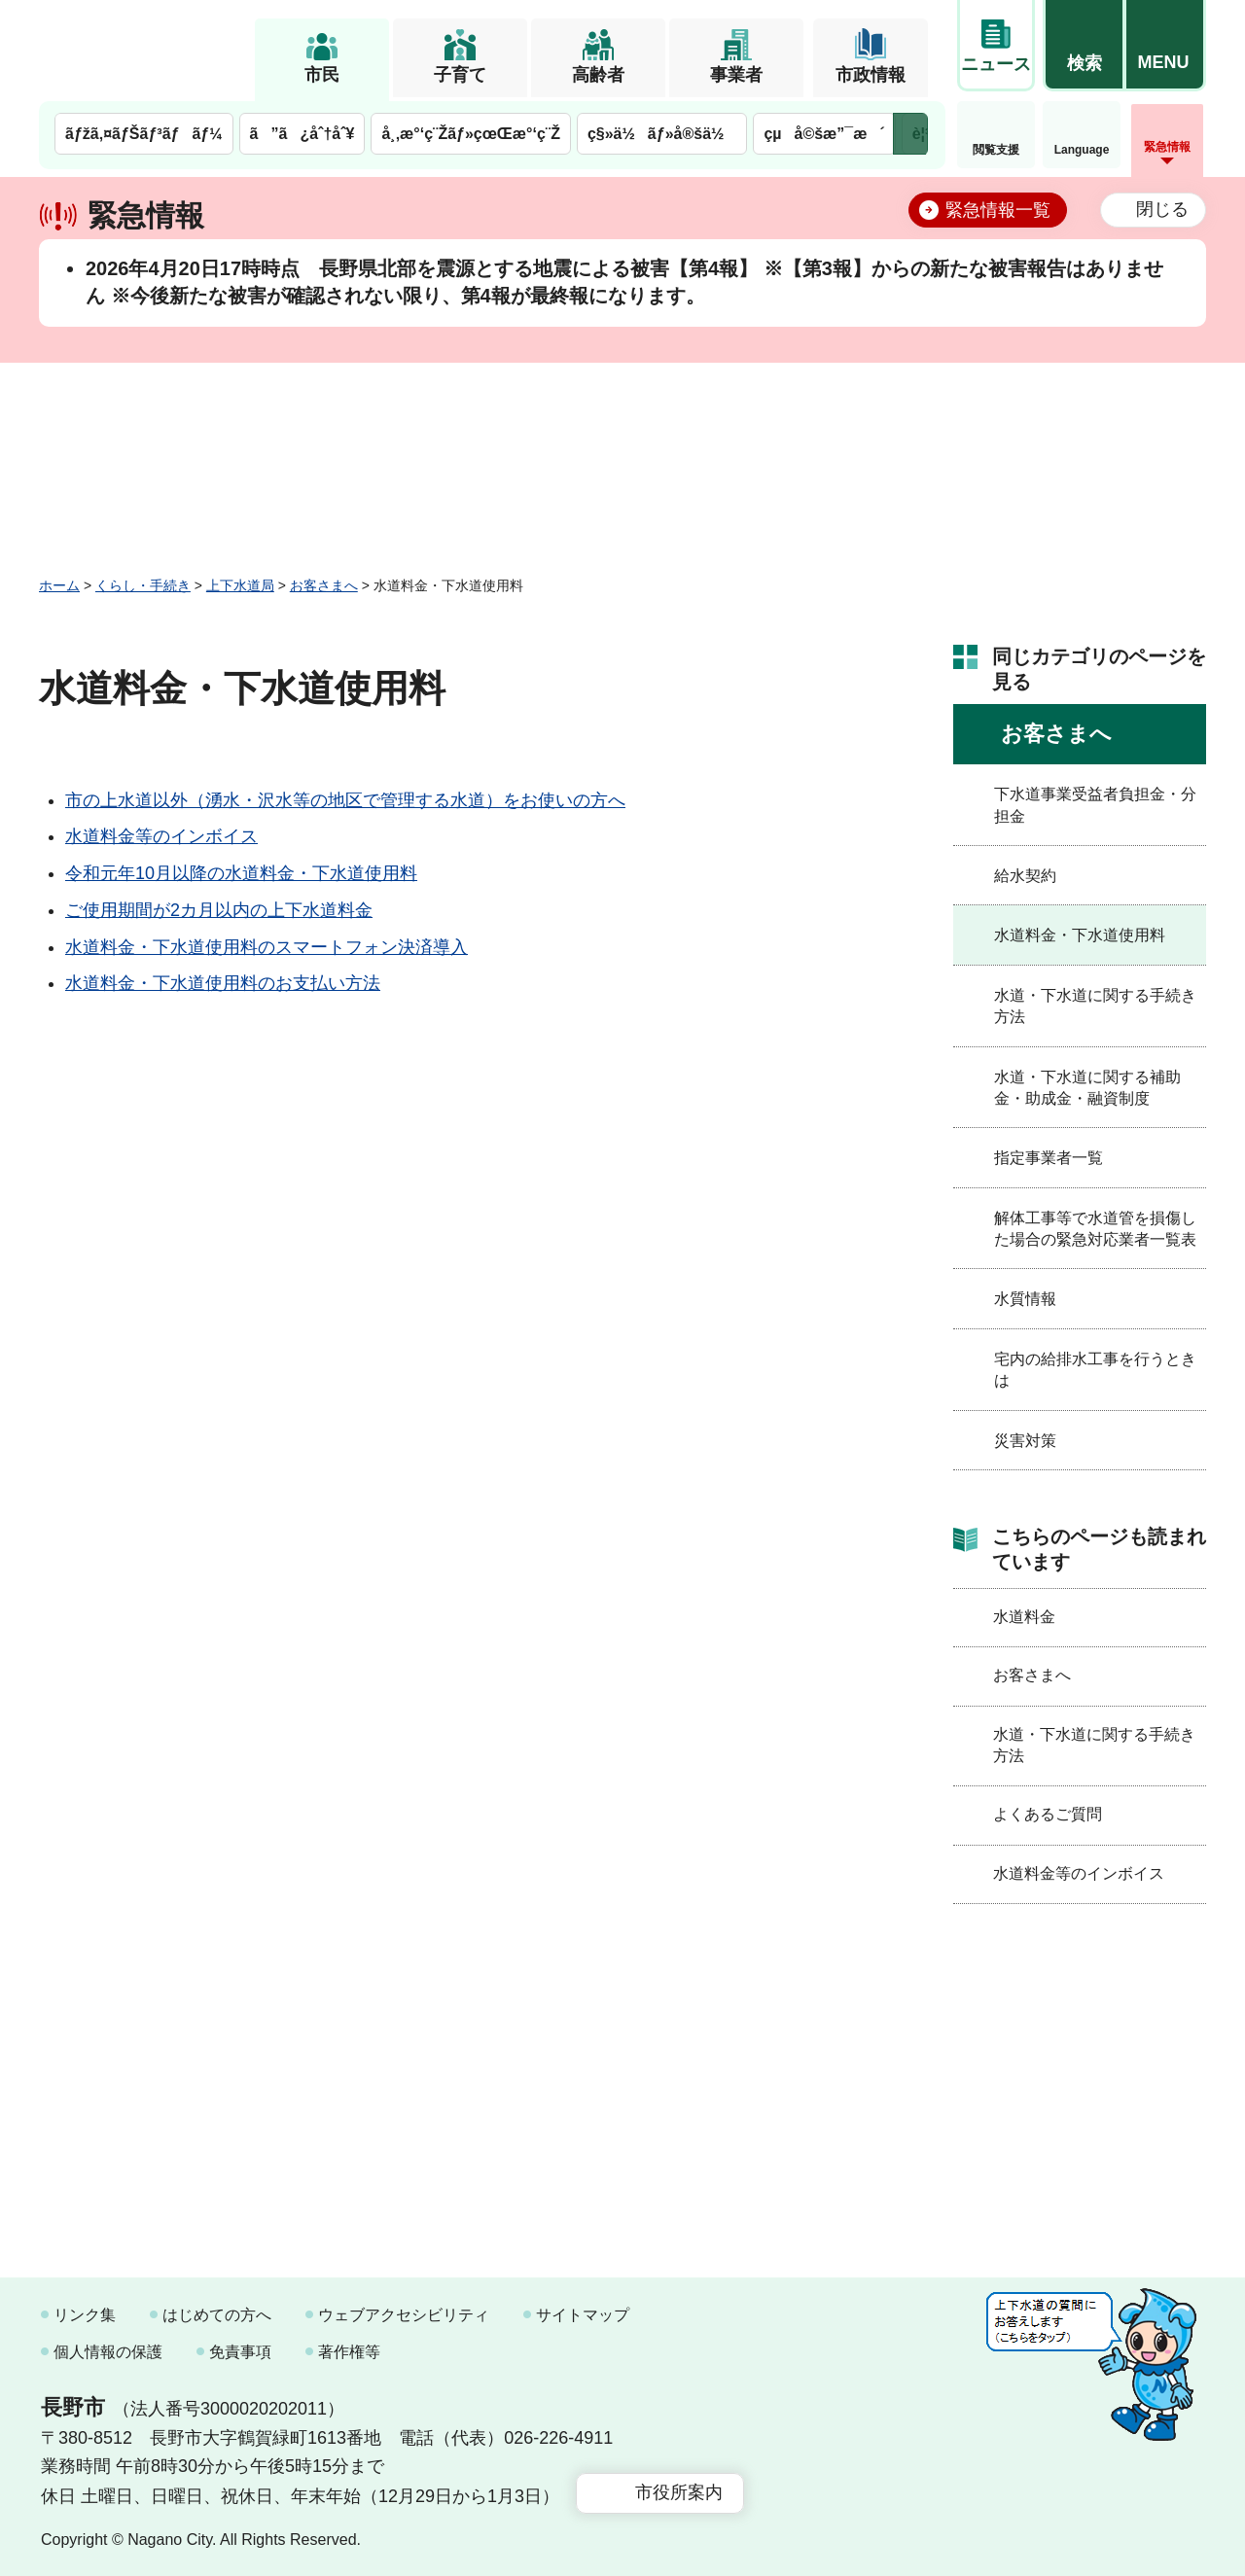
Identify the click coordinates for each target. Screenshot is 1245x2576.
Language (1082, 150)
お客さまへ (324, 585)
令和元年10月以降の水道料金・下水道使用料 (241, 873)
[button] (1083, 45)
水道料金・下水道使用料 (1079, 935)
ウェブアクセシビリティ (403, 2315)
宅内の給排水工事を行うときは (1095, 1370)
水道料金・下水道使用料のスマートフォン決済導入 (266, 947)
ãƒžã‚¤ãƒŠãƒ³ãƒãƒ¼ (144, 133)
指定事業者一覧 (1048, 1157)
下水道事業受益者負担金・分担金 (1095, 805)
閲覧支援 (996, 150)
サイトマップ (582, 2315)
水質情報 (1025, 1298)
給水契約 (1025, 875)
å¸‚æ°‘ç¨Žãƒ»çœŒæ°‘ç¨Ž (470, 133)
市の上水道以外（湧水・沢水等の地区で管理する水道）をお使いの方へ (345, 800)
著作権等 (349, 2352)
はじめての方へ (216, 2315)
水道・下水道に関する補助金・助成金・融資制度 (1087, 1088)
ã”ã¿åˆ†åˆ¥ (302, 133)
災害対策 (1025, 1440)
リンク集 (84, 2315)
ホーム (59, 585)
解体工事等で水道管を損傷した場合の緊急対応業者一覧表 (1095, 1229)
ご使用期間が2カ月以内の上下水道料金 (219, 910)
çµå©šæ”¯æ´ (824, 133)
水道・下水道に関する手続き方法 (1095, 1006)
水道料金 (1024, 1616)
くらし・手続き (143, 585)
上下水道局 (240, 585)
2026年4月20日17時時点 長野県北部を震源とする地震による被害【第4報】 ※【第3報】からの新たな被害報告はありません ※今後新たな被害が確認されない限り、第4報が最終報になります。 (624, 282)
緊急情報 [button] (1167, 147)
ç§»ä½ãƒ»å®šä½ (661, 133)
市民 (321, 75)
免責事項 (240, 2352)
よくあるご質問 (1047, 1814)
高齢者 (598, 75)
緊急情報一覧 (997, 210)
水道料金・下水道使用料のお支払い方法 (222, 983)
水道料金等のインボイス (161, 836)
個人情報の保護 (107, 2352)
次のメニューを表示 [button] (910, 134)
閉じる (1162, 209)
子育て (460, 75)
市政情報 (871, 75)
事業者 (736, 75)
